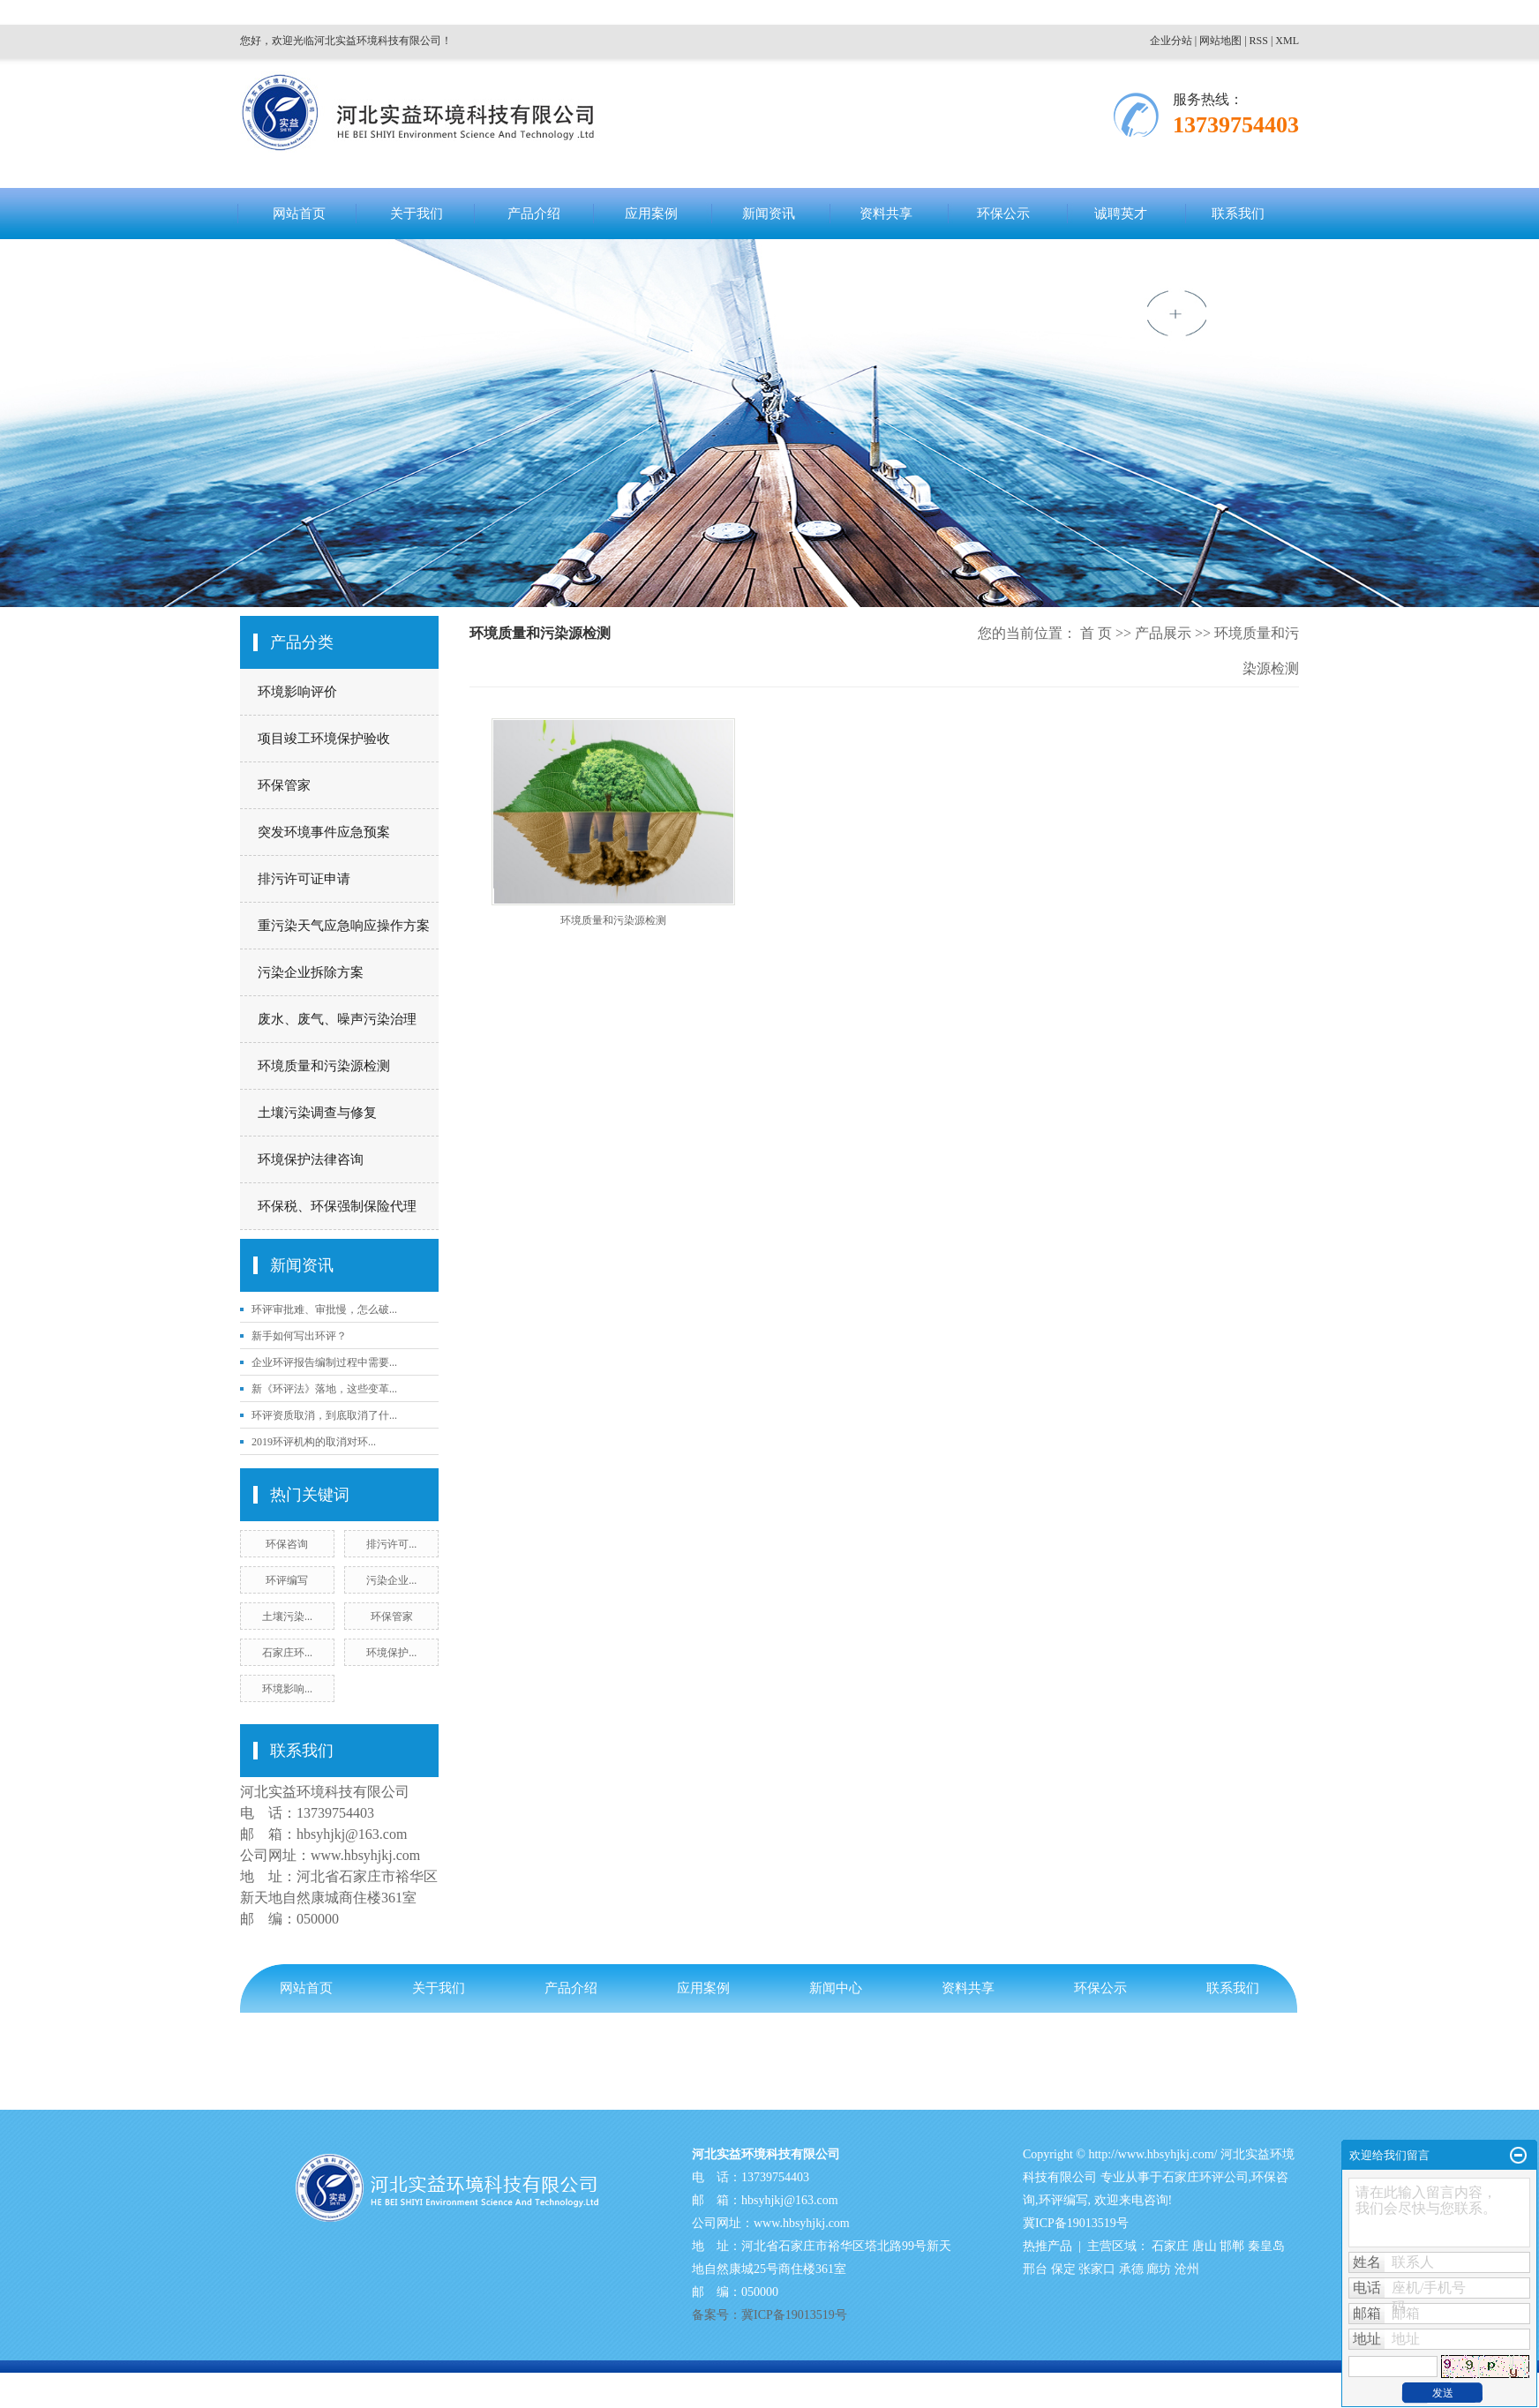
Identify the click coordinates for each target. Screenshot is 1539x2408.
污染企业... (391, 1580)
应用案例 (651, 213)
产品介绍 (533, 213)
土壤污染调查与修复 (317, 1113)
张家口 (1096, 2269)
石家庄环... (287, 1653)
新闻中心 (835, 1988)
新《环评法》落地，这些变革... (324, 1389)
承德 (1131, 2269)
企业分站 (1171, 40)
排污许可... (391, 1544)
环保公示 (1003, 213)
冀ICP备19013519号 (1076, 2223)
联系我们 (1238, 213)
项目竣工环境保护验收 (324, 738)
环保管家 (284, 785)
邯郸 (1232, 2246)
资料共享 (886, 213)
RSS (1259, 40)
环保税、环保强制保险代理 (337, 1206)
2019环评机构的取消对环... (313, 1442)
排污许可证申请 (304, 879)
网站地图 (1220, 40)
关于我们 (416, 213)
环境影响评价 (297, 692)
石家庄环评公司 (1205, 2177)
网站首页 (299, 213)
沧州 (1187, 2269)
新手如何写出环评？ (299, 1336)
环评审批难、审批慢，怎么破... (324, 1309)
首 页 (1096, 633)
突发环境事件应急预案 (324, 832)
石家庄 (1170, 2246)
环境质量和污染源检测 (324, 1066)
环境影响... (287, 1689)
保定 (1063, 2269)
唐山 (1204, 2246)
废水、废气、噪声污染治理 (337, 1019)
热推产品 (1047, 2246)
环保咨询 (287, 1544)
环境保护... (391, 1653)
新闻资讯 (768, 213)
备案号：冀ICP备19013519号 (320, 2060)
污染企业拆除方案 (311, 972)
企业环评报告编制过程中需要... (324, 1362)
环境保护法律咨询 (311, 1159)
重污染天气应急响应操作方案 (344, 926)
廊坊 (1158, 2269)
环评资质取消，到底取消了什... (324, 1415)
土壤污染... (287, 1616)
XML (1287, 40)
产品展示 (1163, 633)
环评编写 (287, 1580)
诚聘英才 (1120, 213)
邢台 (1035, 2269)
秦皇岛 (1266, 2246)
